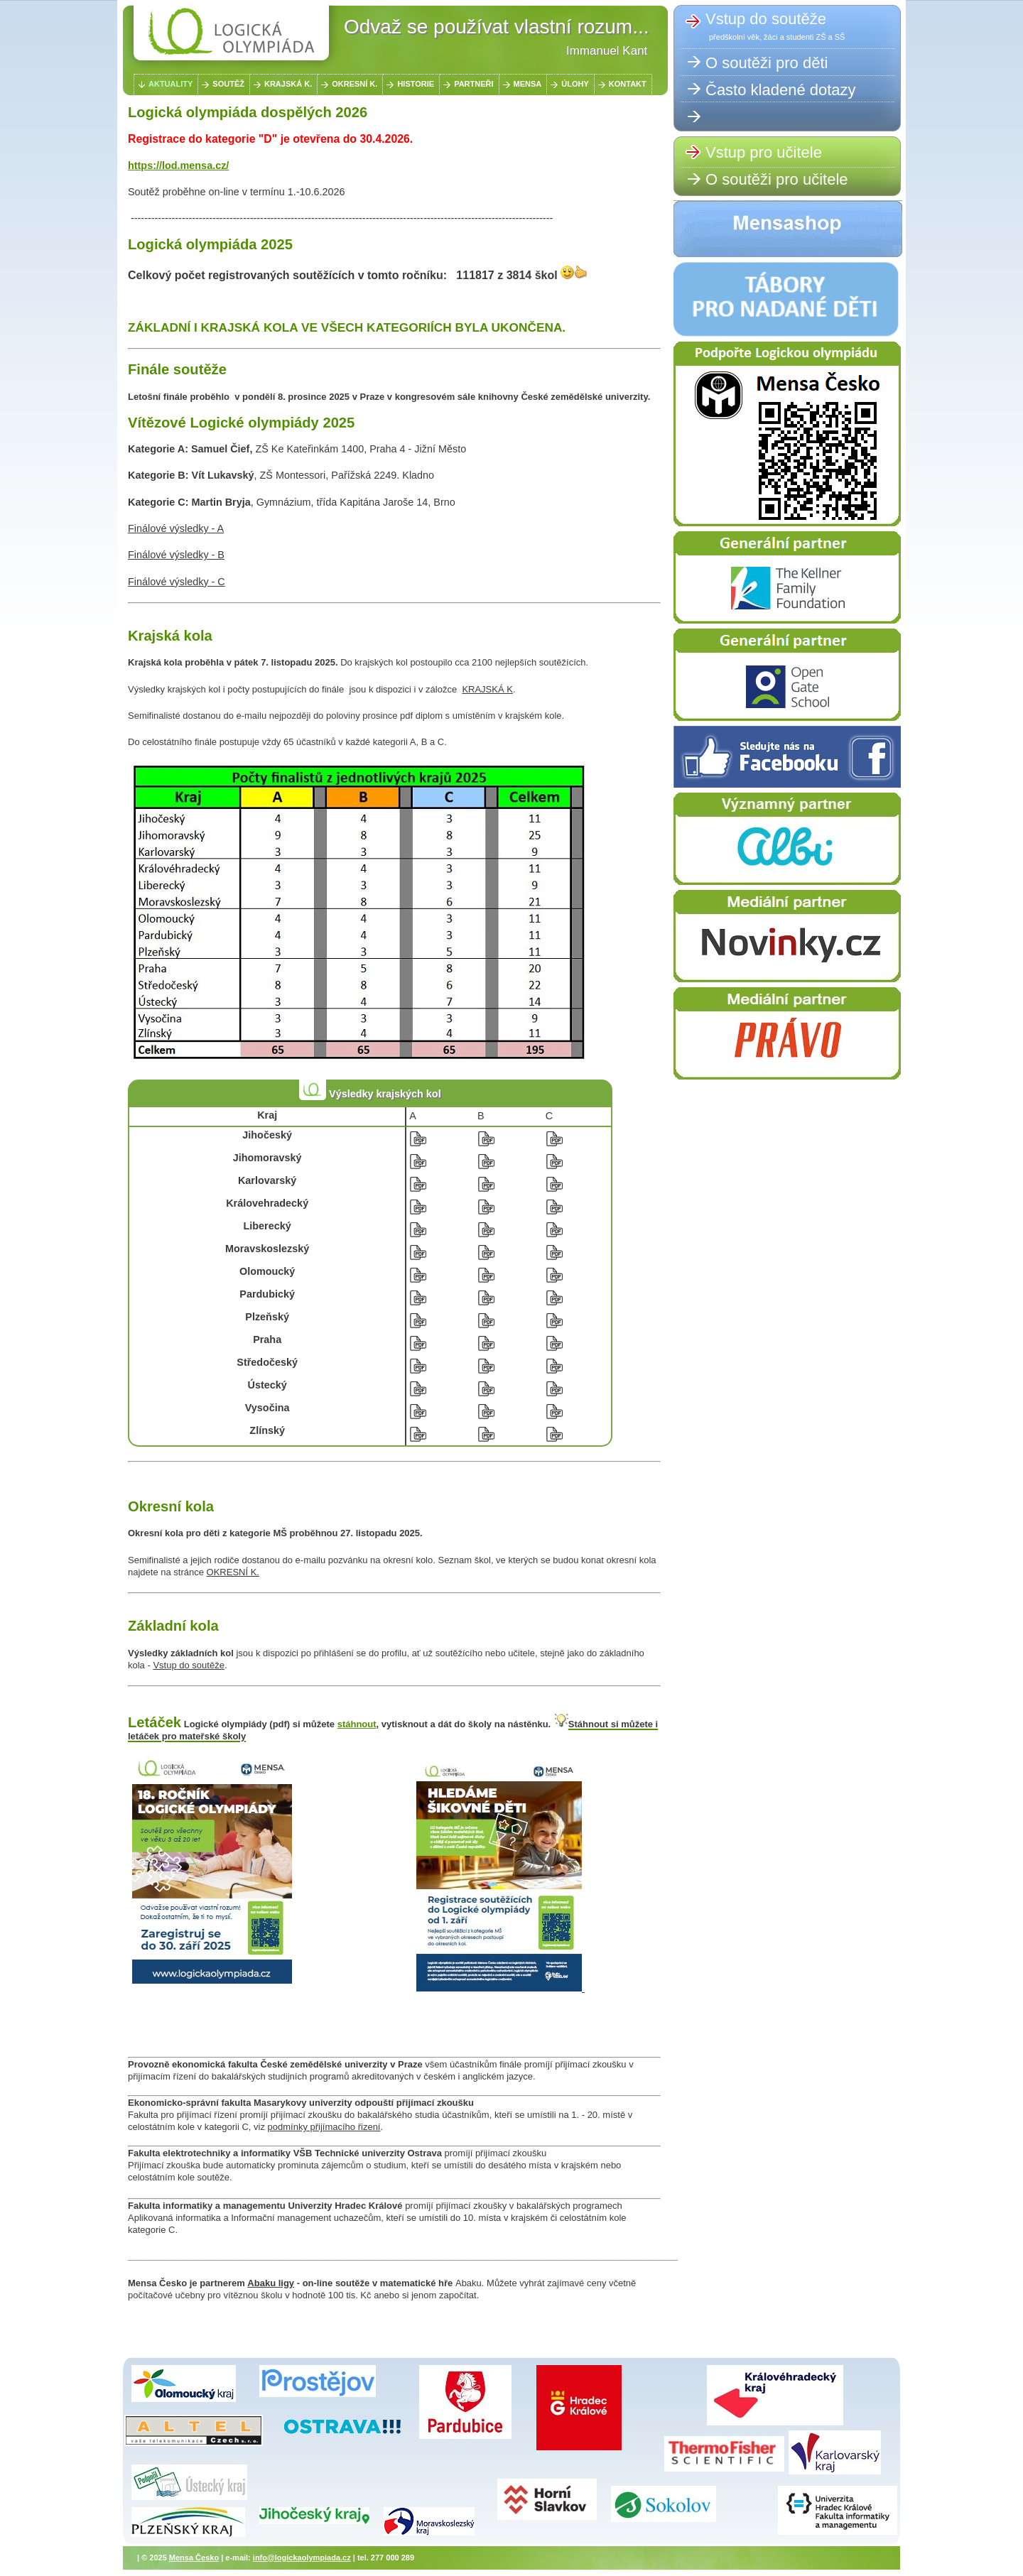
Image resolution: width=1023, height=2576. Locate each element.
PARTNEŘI (473, 84)
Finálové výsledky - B (176, 554)
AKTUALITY (170, 84)
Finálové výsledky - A (176, 528)
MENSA (528, 84)
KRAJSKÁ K (487, 689)
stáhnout (357, 1724)
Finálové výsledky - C (176, 581)
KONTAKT (627, 84)
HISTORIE (415, 84)
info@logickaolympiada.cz (302, 2557)
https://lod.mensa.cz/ (178, 165)
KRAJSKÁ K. (288, 84)
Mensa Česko (194, 2557)
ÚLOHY (575, 84)
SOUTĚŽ (228, 84)
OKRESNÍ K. (354, 84)
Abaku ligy (270, 2283)
